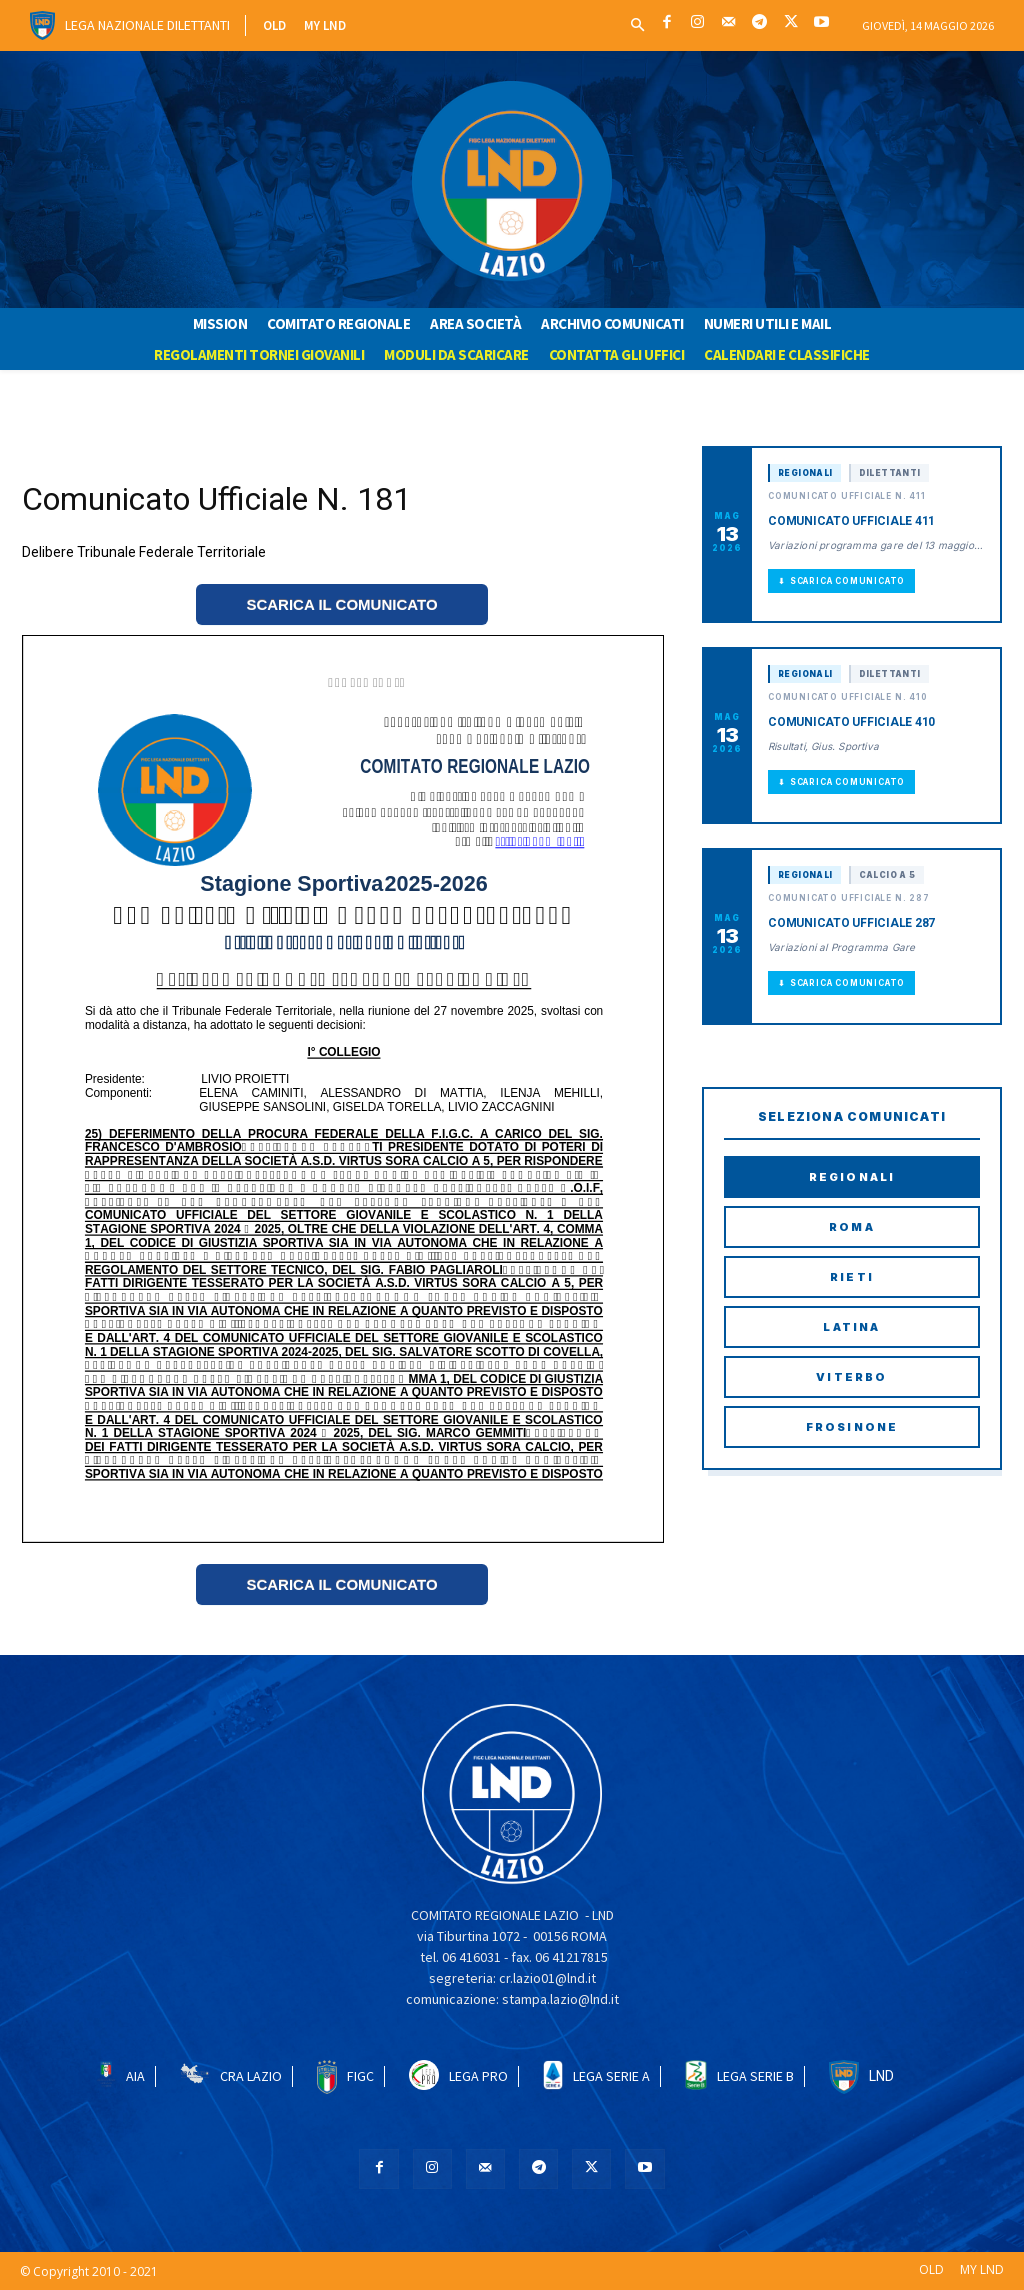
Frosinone (852, 1427)
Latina (851, 1327)
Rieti (852, 1277)
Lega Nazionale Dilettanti (147, 25)
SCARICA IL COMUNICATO (341, 604)
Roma (852, 1227)
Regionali (852, 1177)
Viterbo (851, 1377)
